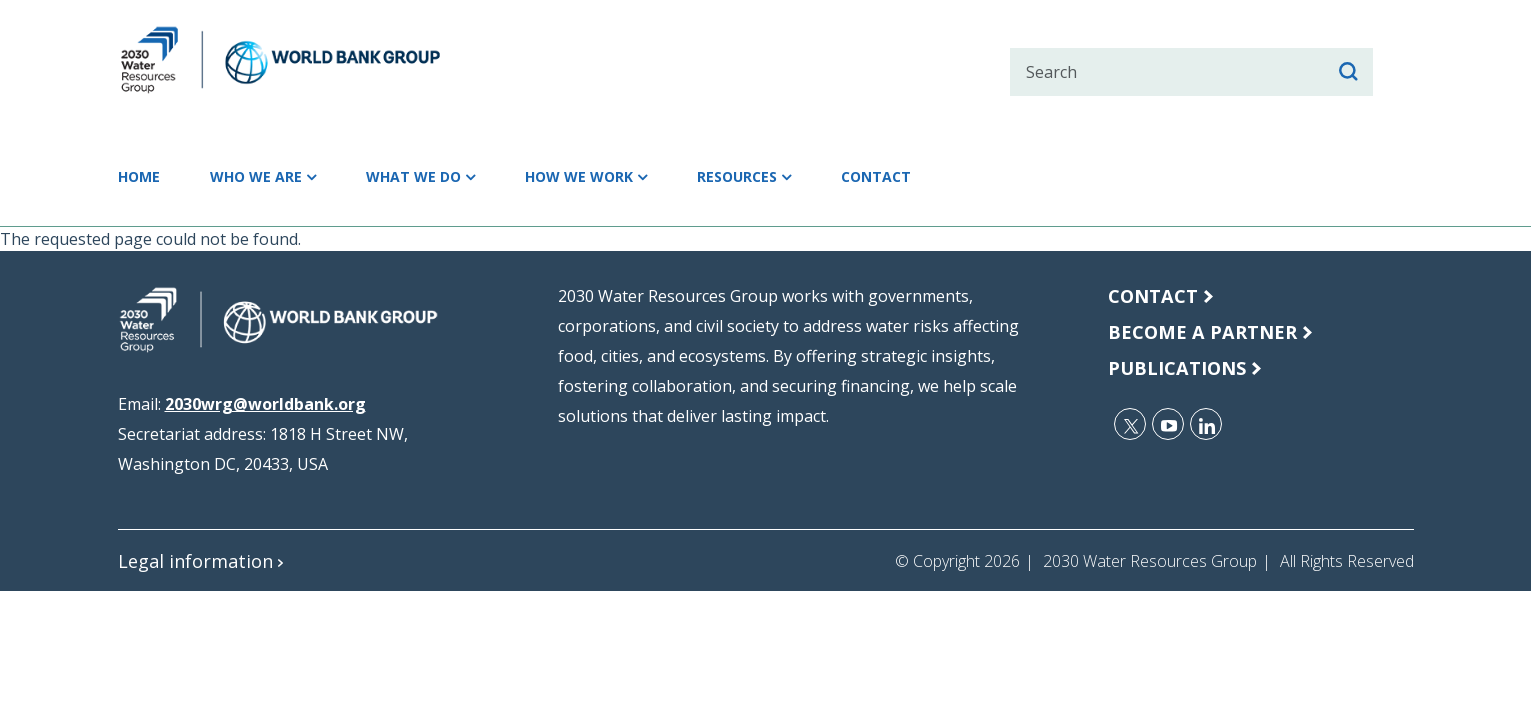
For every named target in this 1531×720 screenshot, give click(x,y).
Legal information (203, 560)
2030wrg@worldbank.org (265, 404)
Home (146, 177)
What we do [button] (466, 177)
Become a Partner (1210, 331)
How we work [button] (660, 177)
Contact (1007, 177)
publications (1184, 367)
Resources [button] (846, 177)
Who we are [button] (283, 177)
